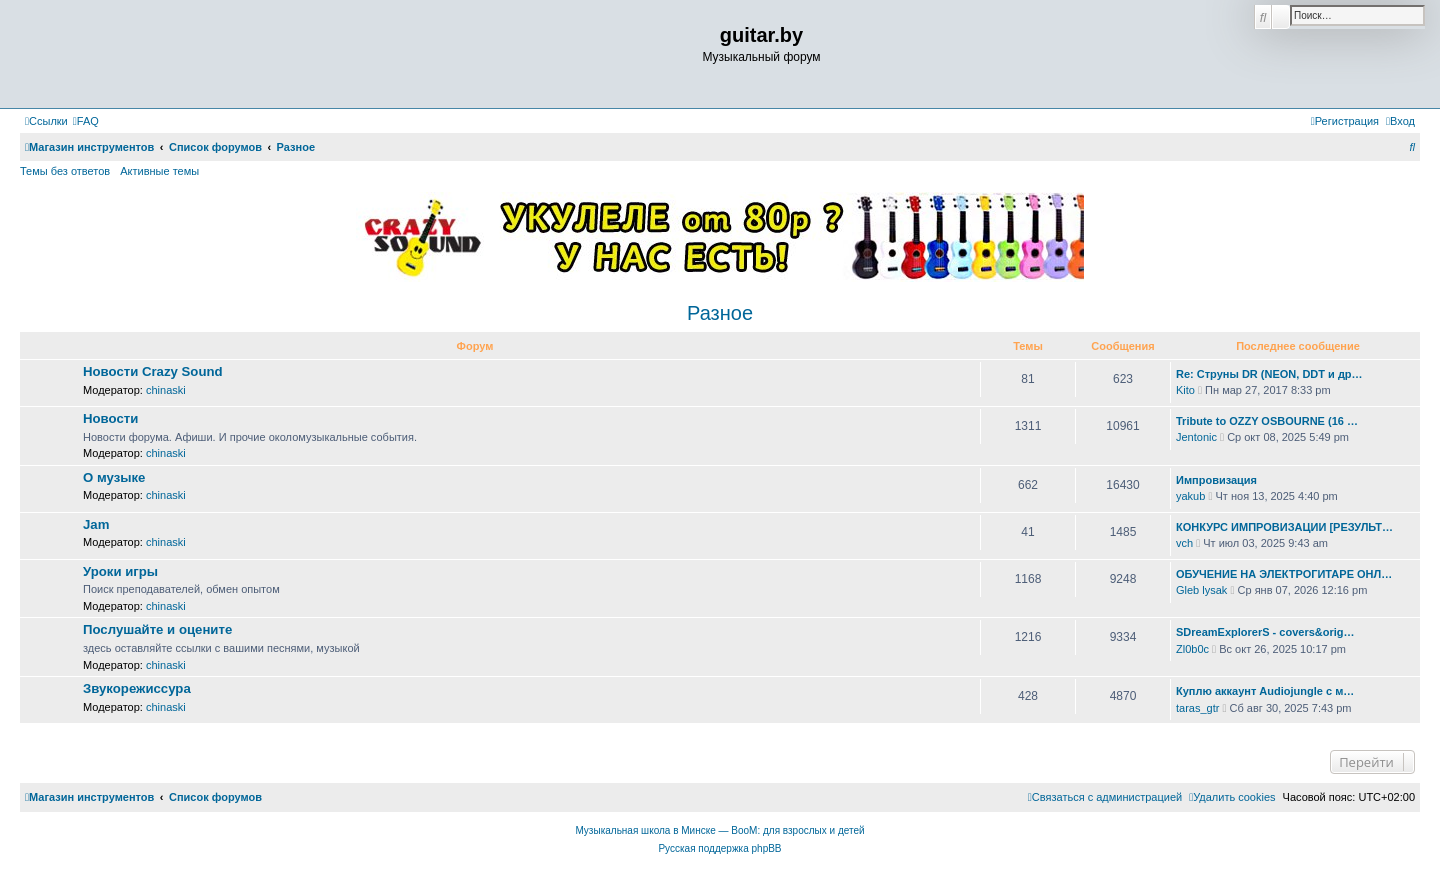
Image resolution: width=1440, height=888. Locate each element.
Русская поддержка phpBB (719, 848)
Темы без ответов (65, 171)
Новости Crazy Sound (153, 371)
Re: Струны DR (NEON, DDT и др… (1269, 374)
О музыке (114, 477)
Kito (1185, 390)
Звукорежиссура (137, 688)
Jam (96, 524)
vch (1184, 543)
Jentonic (1196, 437)
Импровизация (1216, 480)
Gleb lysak (1201, 590)
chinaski (166, 390)
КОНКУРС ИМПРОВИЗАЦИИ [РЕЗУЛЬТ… (1284, 527)
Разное (720, 313)
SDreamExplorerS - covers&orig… (1265, 632)
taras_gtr (1197, 708)
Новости (110, 418)
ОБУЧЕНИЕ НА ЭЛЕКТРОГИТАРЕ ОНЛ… (1284, 574)
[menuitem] (86, 121)
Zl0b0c (1192, 649)
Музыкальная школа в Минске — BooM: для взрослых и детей (719, 830)
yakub (1190, 496)
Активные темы (159, 171)
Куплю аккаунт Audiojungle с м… (1265, 691)
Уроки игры (120, 571)
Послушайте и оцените (157, 629)
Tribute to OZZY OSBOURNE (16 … (1267, 421)
